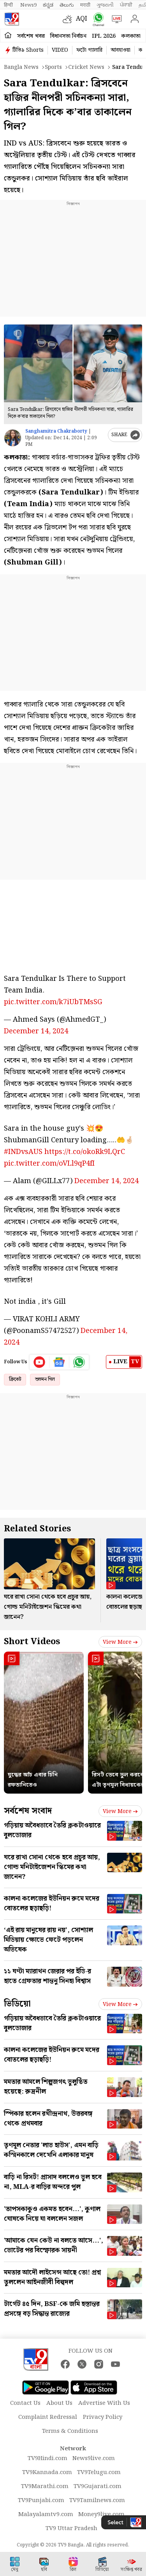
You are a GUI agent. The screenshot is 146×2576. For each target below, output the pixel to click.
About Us (59, 2403)
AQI (81, 19)
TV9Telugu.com (99, 2472)
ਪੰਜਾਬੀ (126, 5)
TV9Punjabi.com (41, 2500)
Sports (53, 67)
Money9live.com (101, 2514)
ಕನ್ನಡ (48, 5)
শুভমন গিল (45, 1379)
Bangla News (21, 67)
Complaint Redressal (47, 2417)
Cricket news (86, 67)
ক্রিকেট (15, 1379)
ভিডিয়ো (17, 2004)
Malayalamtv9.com (45, 2514)
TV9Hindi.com (47, 2458)
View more (120, 1642)
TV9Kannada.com (47, 2472)
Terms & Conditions (70, 2431)
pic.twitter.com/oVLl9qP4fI (49, 1163)
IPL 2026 (104, 36)
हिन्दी (9, 5)
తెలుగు (67, 5)
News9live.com (93, 2458)
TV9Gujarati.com (97, 2486)
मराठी (85, 5)
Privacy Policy (102, 2417)
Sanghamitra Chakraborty (56, 431)
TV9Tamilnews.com (97, 2500)
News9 (28, 5)
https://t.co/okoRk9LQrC (84, 1151)
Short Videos (32, 1641)
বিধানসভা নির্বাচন (68, 36)
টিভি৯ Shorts (28, 50)
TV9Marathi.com (45, 2486)
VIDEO (60, 50)
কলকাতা (131, 36)
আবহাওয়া (120, 50)
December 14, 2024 (36, 1031)
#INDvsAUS (23, 1151)
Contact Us (25, 2403)
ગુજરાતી (105, 5)
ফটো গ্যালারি (89, 50)
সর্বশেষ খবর (31, 36)
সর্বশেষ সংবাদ (28, 1811)
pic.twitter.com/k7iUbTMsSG (53, 1002)
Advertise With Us (104, 2403)
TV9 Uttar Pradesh (71, 2528)
